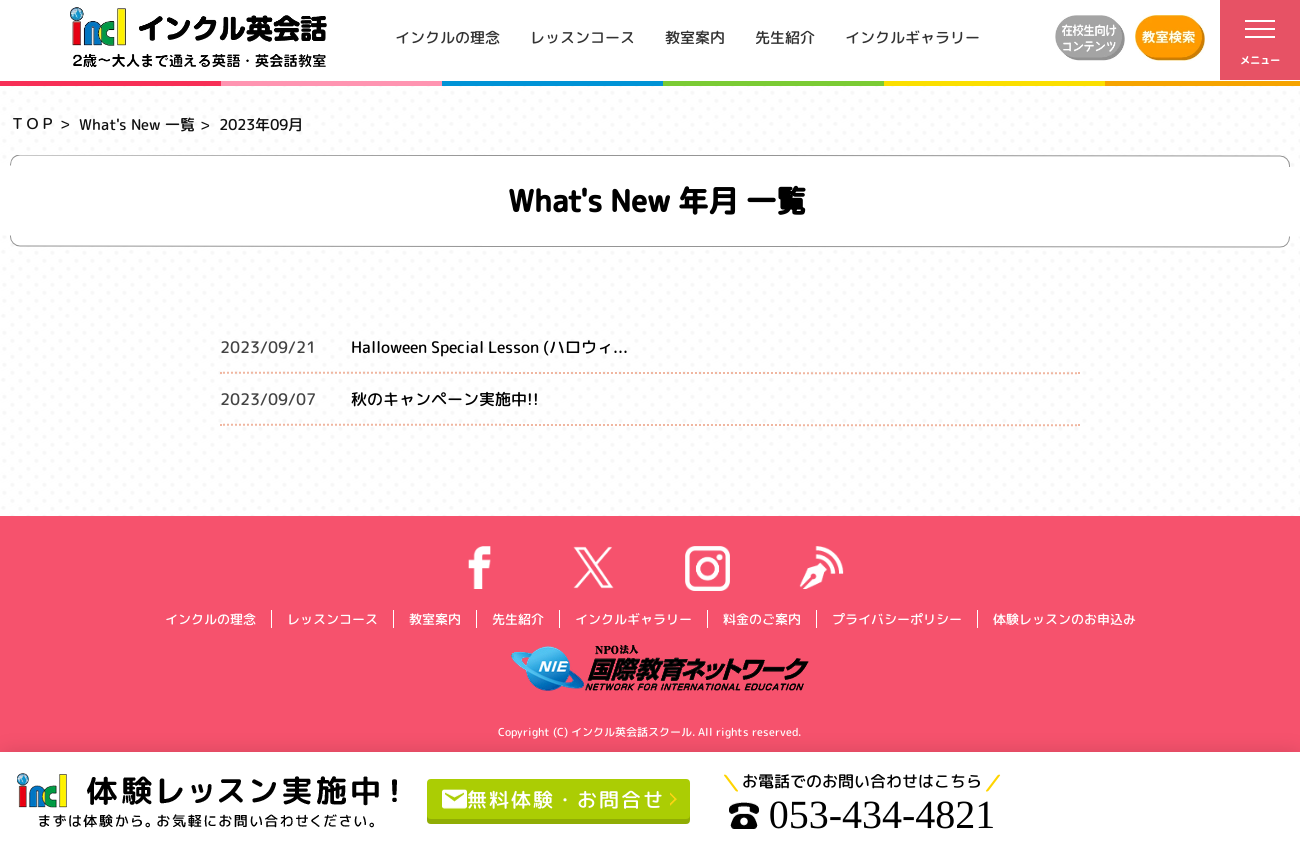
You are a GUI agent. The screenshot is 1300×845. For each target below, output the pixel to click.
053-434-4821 (862, 815)
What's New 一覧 (137, 124)
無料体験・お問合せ (553, 798)
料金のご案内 (761, 618)
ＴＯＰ (32, 123)
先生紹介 (785, 36)
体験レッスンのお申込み (1063, 618)
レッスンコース (582, 36)
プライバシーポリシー (896, 618)
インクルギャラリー (912, 36)
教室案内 (695, 36)
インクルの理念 (447, 36)
